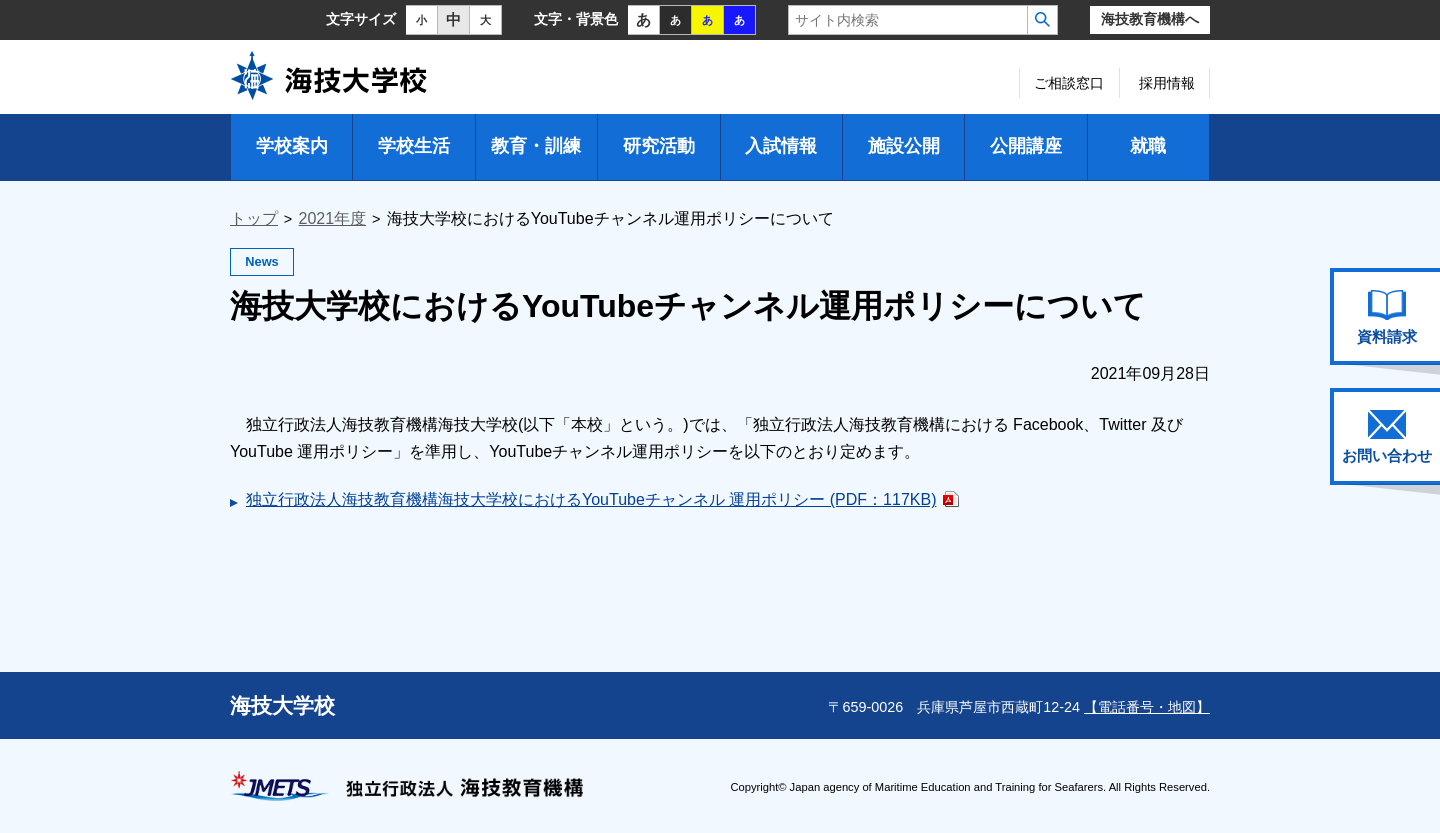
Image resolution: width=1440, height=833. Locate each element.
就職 (1148, 146)
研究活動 (659, 146)
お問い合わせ (1387, 437)
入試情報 (781, 146)
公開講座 (1026, 146)
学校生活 (414, 146)
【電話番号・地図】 (1147, 707)
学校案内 (292, 146)
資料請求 (1387, 317)
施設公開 (904, 146)
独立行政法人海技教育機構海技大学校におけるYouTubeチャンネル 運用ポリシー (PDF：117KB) (591, 499)
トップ (254, 218)
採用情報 (1167, 83)
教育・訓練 (536, 146)
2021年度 (333, 218)
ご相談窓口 (1069, 83)
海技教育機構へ (1150, 19)
